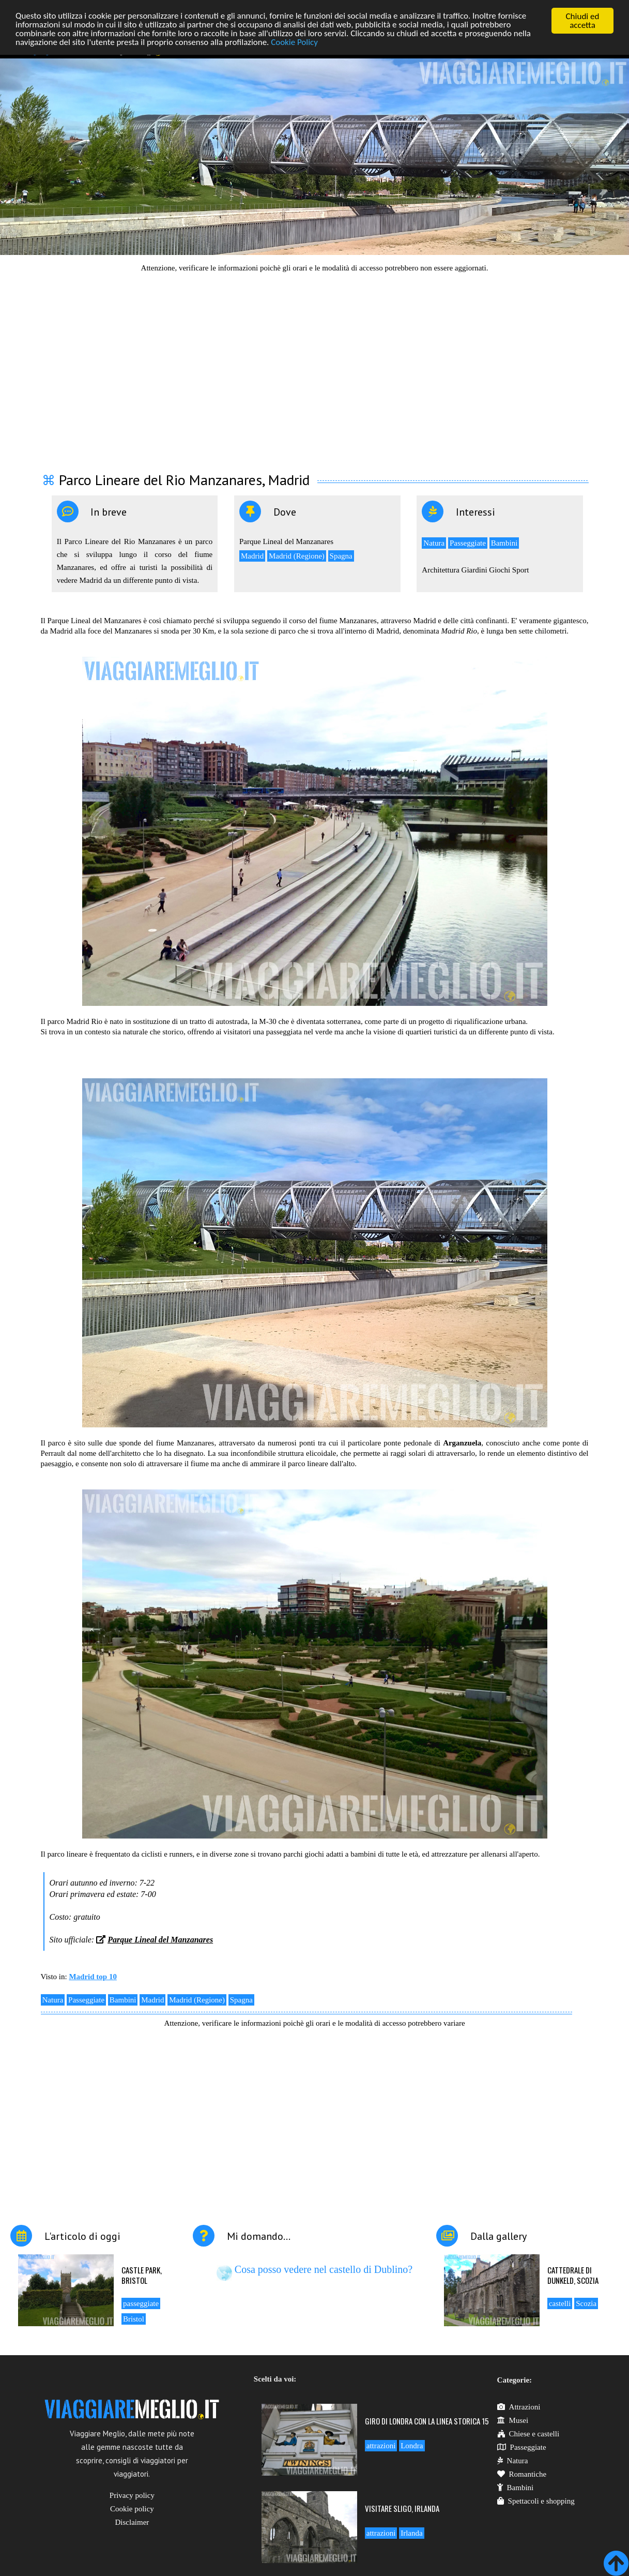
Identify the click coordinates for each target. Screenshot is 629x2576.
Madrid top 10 (93, 1976)
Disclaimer (132, 2522)
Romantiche (521, 2474)
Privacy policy (132, 2495)
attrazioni (381, 2446)
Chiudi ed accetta (583, 21)
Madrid (252, 556)
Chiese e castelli (528, 2434)
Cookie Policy (295, 43)
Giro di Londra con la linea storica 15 (427, 2421)
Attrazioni (519, 2407)
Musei (513, 2420)
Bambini (504, 543)
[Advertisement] (315, 366)
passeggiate (141, 2303)
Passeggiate (468, 543)
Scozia (586, 2303)
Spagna (341, 556)
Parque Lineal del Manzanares (160, 1939)
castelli (560, 2303)
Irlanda (411, 2533)
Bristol (133, 2319)
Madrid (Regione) (297, 556)
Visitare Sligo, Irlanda (402, 2508)
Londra (412, 2446)
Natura (433, 543)
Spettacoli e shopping (536, 2501)
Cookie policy (132, 2509)
